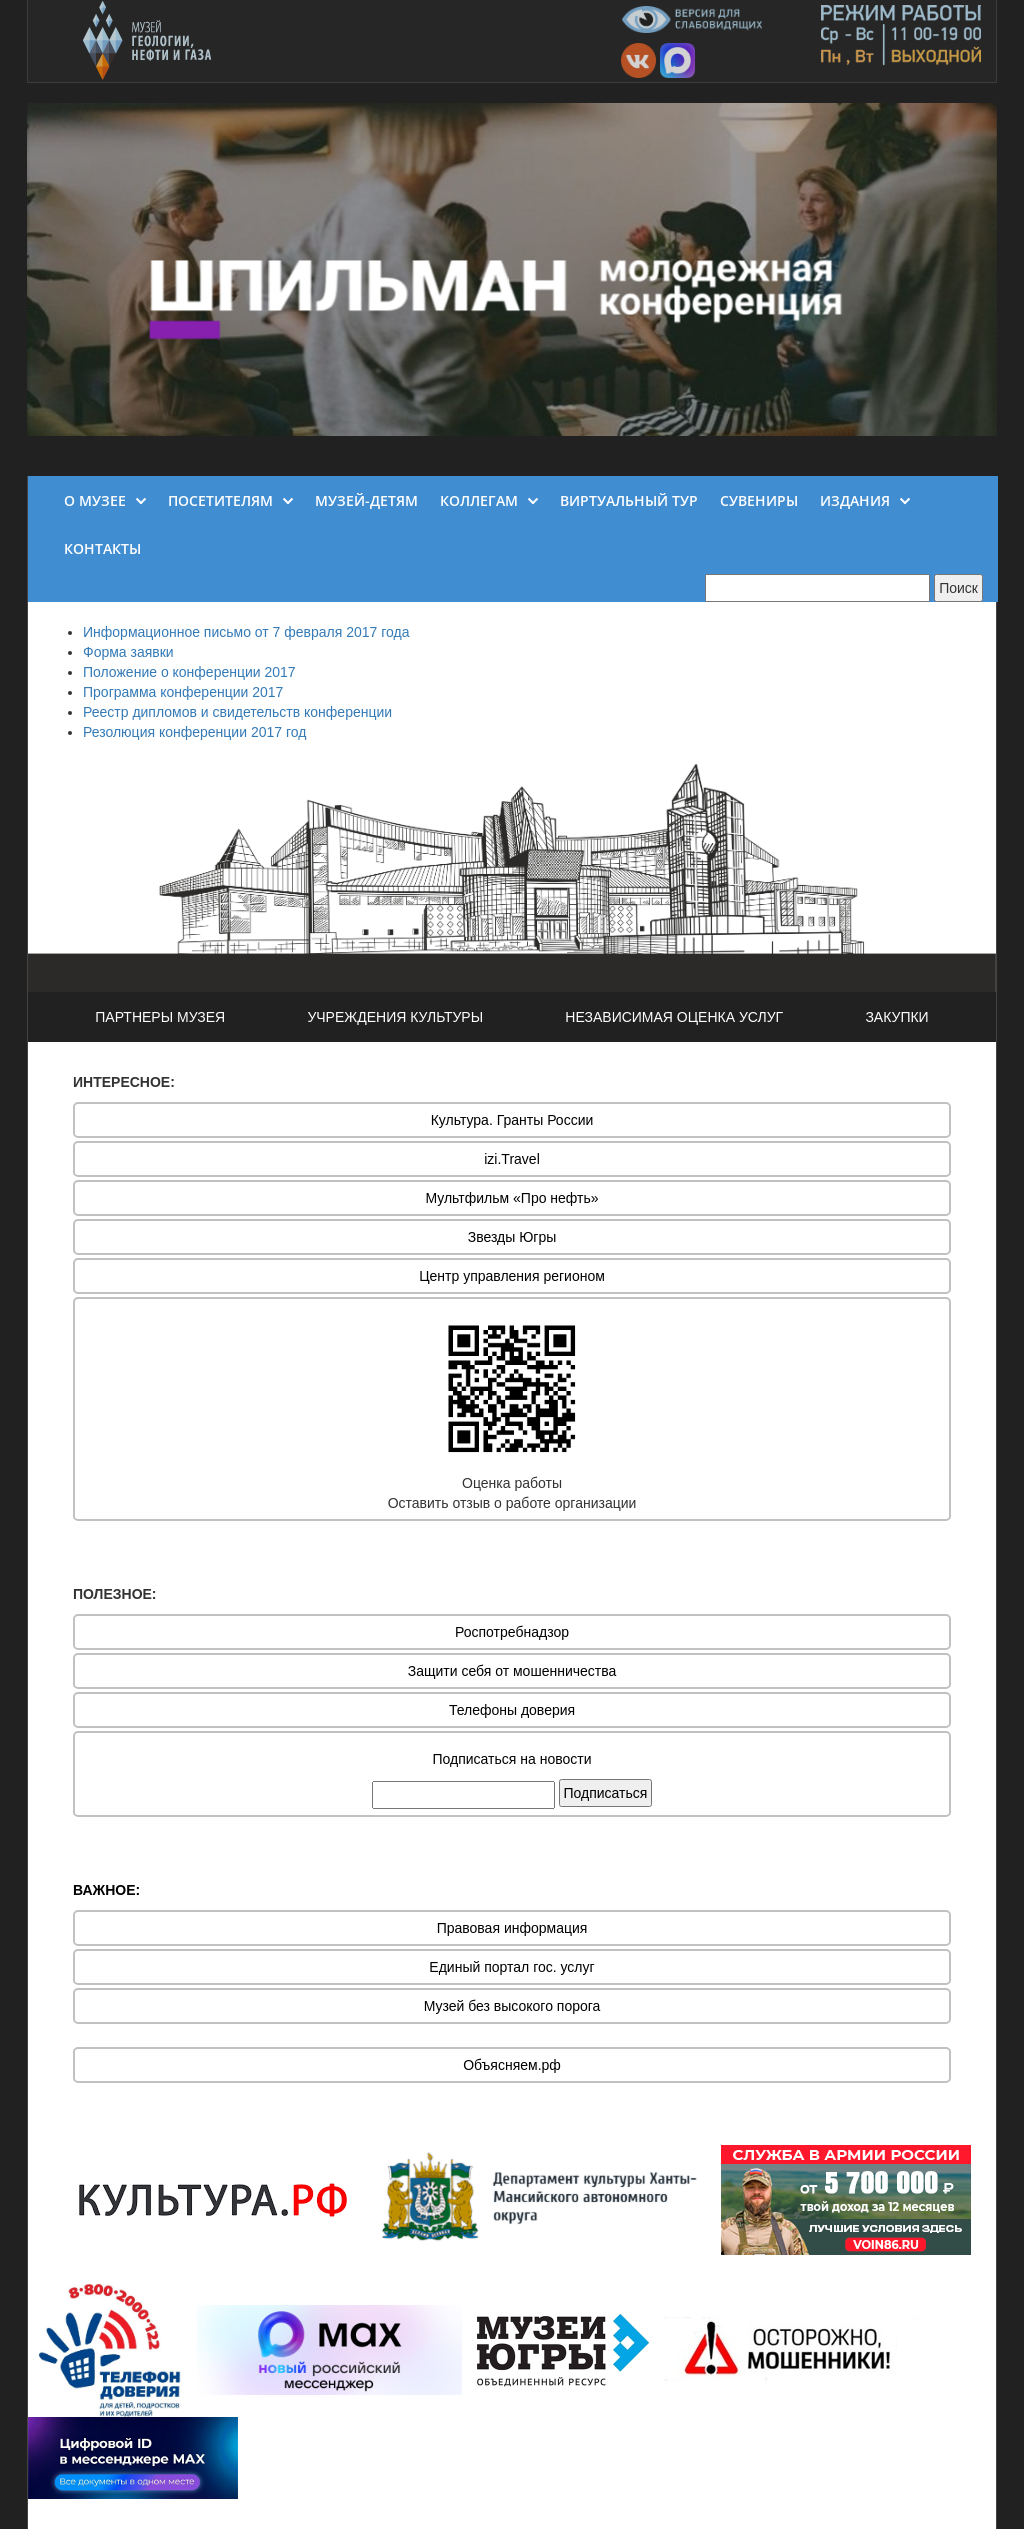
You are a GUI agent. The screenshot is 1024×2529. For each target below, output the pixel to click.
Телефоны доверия (512, 1710)
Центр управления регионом (512, 1276)
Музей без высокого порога (512, 2006)
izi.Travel (512, 1159)
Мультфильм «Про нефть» (511, 1198)
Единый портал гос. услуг (511, 1967)
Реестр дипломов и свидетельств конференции (237, 712)
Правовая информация (512, 1928)
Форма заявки (128, 652)
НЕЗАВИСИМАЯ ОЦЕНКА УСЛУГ (674, 1017)
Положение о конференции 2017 (189, 672)
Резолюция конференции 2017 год (194, 732)
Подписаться (606, 1793)
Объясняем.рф (512, 2065)
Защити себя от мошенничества (512, 1671)
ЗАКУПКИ (896, 1017)
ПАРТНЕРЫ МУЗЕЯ (160, 1017)
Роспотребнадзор (512, 1632)
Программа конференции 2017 (183, 692)
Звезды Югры (512, 1237)
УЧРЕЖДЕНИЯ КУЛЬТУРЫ (395, 1017)
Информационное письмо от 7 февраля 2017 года (246, 632)
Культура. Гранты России (512, 1120)
